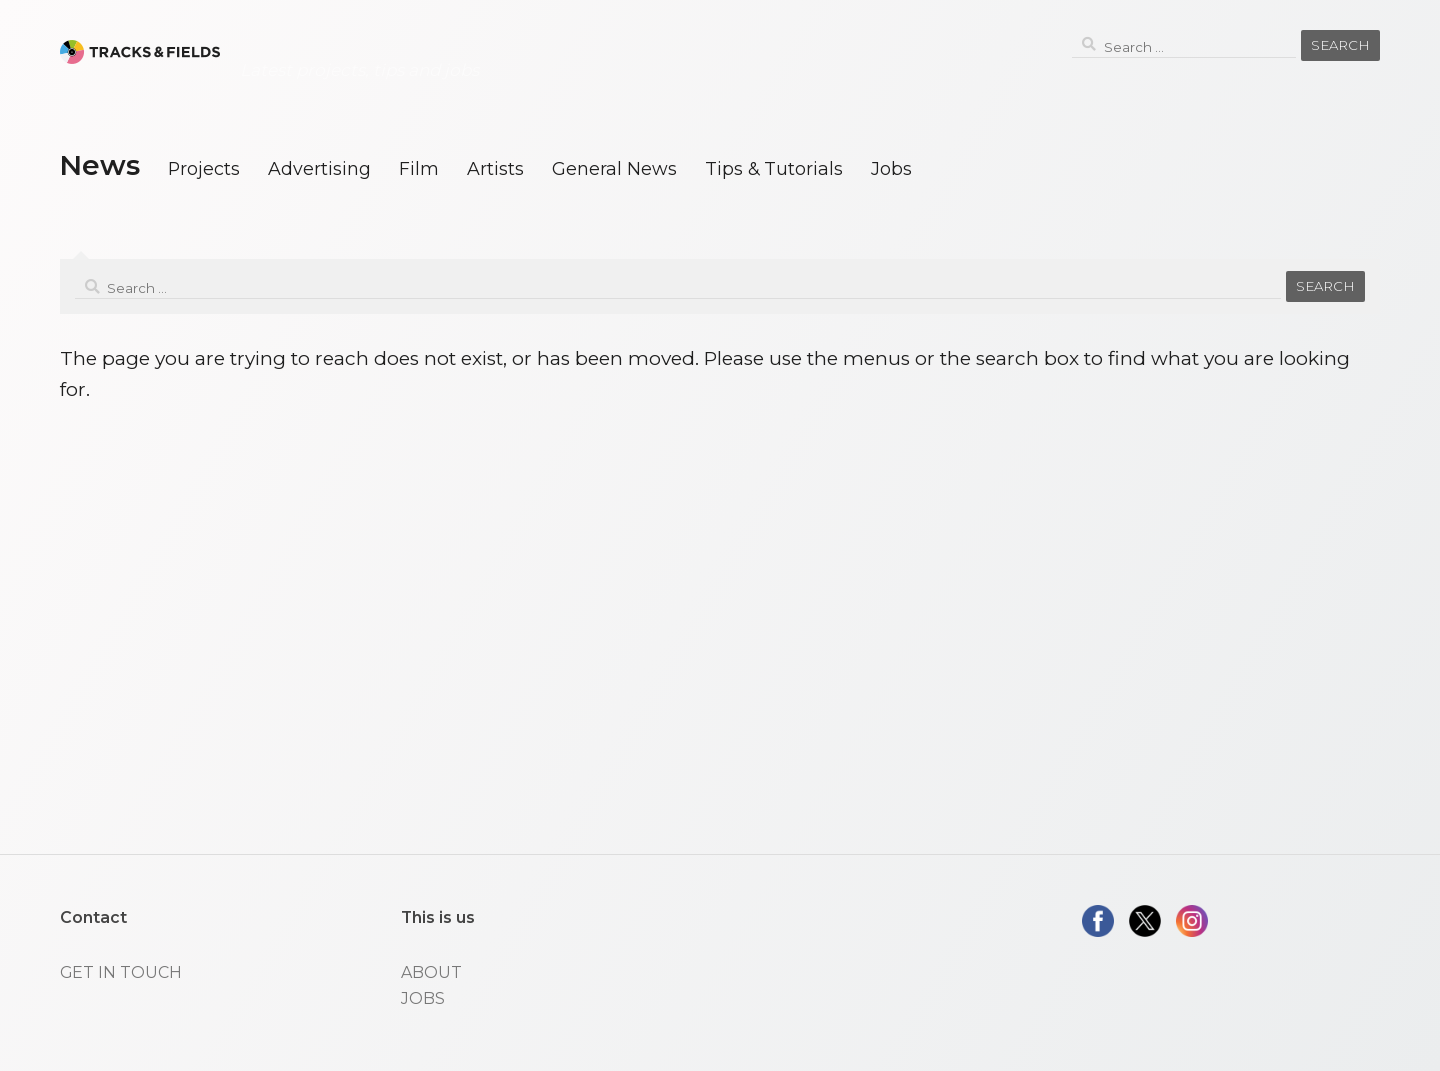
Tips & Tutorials (774, 168)
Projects (204, 168)
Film (419, 168)
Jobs (891, 168)
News (99, 165)
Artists (495, 168)
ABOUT (431, 972)
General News (614, 168)
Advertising (319, 168)
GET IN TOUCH (121, 972)
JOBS (423, 998)
